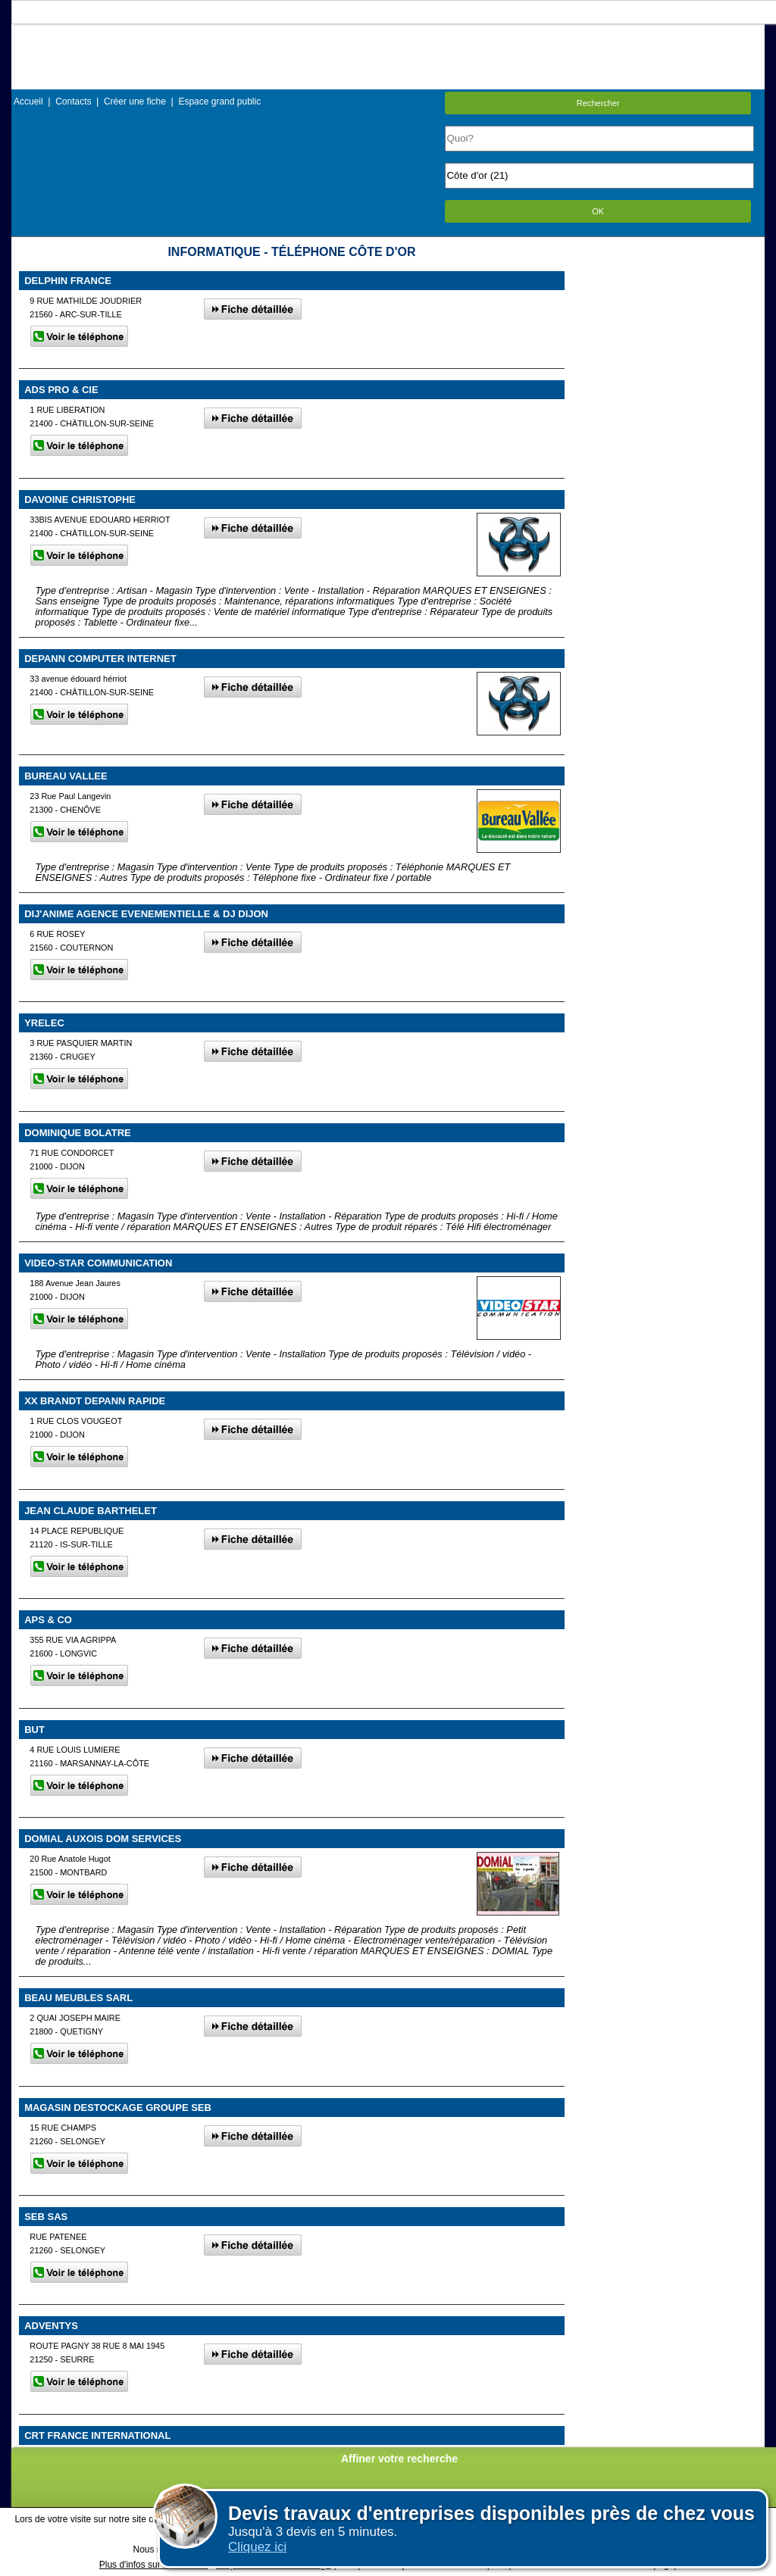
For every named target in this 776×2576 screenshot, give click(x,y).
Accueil (28, 101)
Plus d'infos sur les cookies (153, 2564)
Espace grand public (219, 101)
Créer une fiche (135, 101)
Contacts (73, 101)
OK (598, 211)
